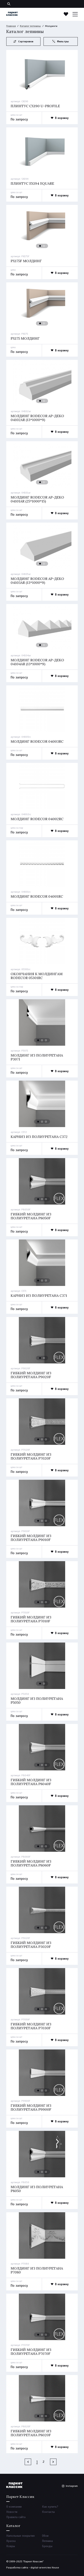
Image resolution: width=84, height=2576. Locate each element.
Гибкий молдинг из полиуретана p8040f (31, 1782)
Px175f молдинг (26, 261)
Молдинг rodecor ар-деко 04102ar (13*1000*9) (37, 418)
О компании (14, 2507)
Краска (11, 2541)
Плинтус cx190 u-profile (35, 106)
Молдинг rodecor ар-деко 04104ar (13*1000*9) (37, 662)
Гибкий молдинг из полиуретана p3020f (31, 1945)
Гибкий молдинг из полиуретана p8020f (31, 2433)
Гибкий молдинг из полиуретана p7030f (31, 2026)
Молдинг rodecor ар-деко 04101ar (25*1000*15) (37, 499)
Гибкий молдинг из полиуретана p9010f (31, 1538)
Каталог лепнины (30, 26)
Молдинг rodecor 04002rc (37, 819)
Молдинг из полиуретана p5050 (37, 1700)
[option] (42, 73)
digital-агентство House (45, 2567)
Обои (45, 2536)
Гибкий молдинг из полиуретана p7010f (31, 1619)
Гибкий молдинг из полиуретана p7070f (31, 2351)
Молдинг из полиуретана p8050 (37, 2189)
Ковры (10, 2546)
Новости (11, 2512)
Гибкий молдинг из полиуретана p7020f (31, 1456)
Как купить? (50, 2507)
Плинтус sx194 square (32, 183)
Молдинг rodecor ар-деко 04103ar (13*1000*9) (37, 580)
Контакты (48, 2512)
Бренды (47, 2546)
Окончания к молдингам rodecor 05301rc (37, 976)
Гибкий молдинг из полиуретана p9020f (31, 1375)
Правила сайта (16, 2517)
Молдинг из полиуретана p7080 (37, 2270)
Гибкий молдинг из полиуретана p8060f (31, 1863)
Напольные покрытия (20, 2536)
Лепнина (47, 2541)
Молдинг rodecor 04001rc (37, 896)
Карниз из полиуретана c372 (39, 1137)
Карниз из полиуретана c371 (39, 1295)
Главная (11, 26)
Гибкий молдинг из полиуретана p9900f (31, 2107)
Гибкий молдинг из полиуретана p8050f (31, 1216)
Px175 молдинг (25, 338)
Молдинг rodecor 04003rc (37, 741)
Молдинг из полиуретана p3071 (37, 1057)
